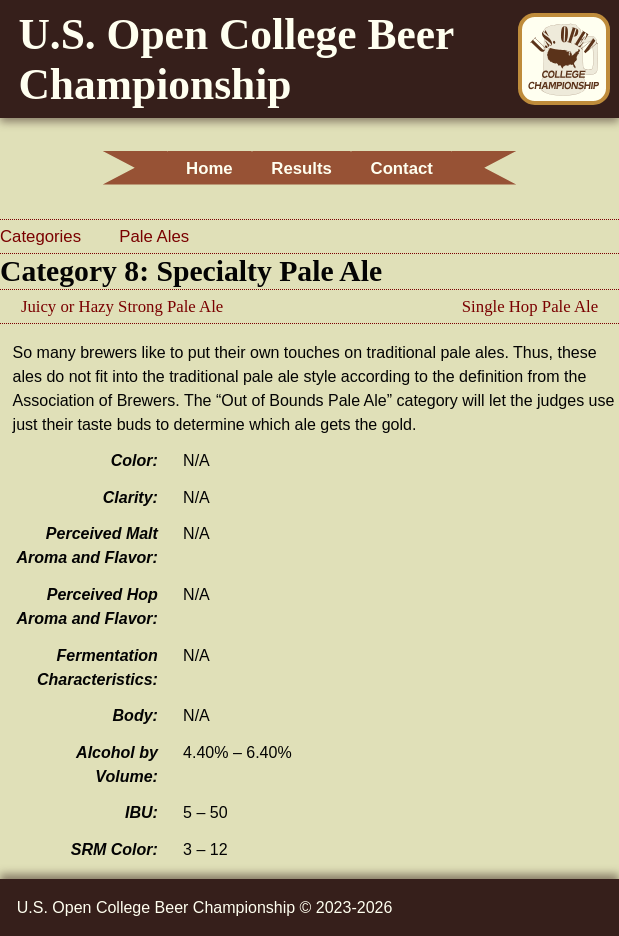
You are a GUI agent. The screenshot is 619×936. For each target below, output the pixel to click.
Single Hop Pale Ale (530, 306)
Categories (43, 236)
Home (197, 168)
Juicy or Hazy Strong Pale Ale (122, 306)
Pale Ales (154, 236)
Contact (413, 168)
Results (301, 168)
